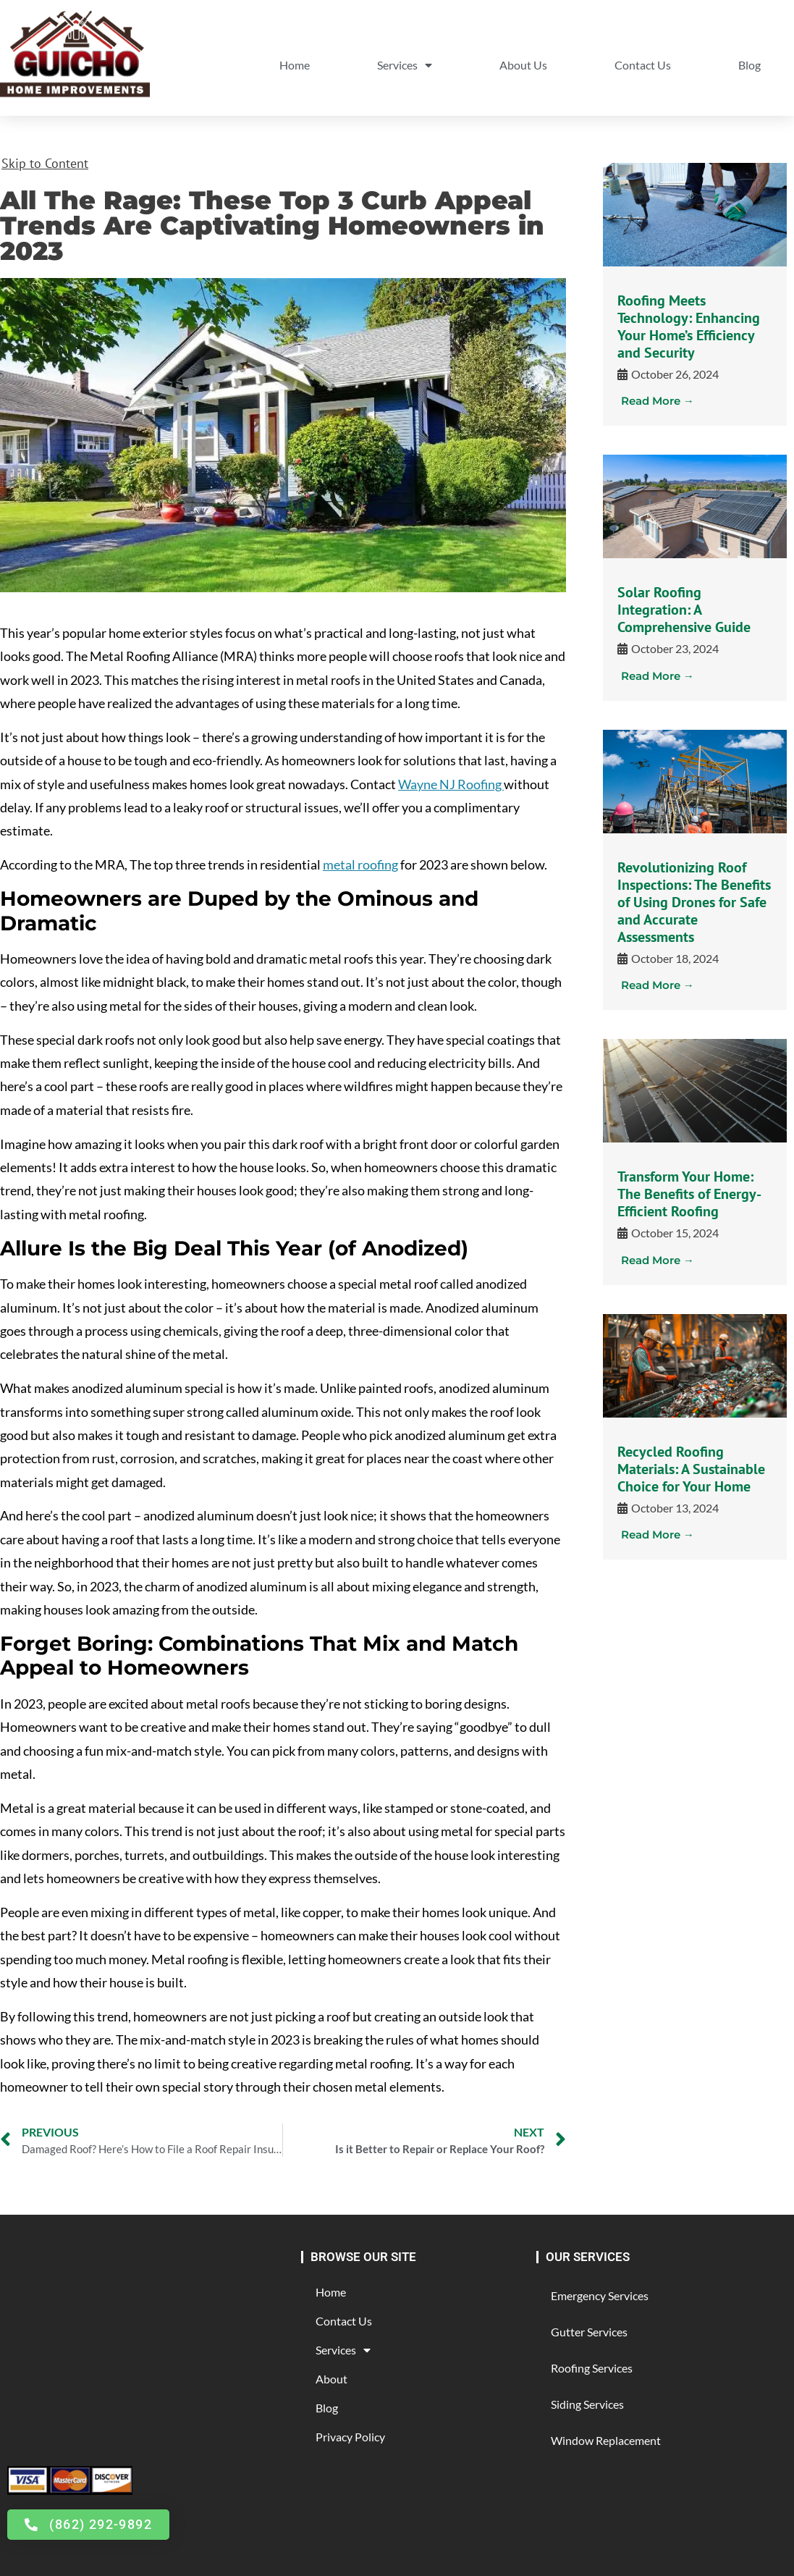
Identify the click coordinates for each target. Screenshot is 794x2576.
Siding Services (587, 2404)
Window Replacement (606, 2440)
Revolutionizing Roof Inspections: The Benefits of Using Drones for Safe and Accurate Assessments (694, 902)
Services (404, 65)
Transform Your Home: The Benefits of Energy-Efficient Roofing (689, 1194)
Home (294, 65)
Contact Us (642, 65)
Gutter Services (589, 2332)
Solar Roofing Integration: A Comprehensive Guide (684, 609)
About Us (523, 65)
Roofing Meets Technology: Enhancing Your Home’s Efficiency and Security (688, 326)
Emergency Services (600, 2295)
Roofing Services (592, 2368)
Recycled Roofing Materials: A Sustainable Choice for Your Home (691, 1469)
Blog (749, 65)
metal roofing (360, 864)
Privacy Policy (350, 2437)
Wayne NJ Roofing (451, 784)
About (331, 2379)
